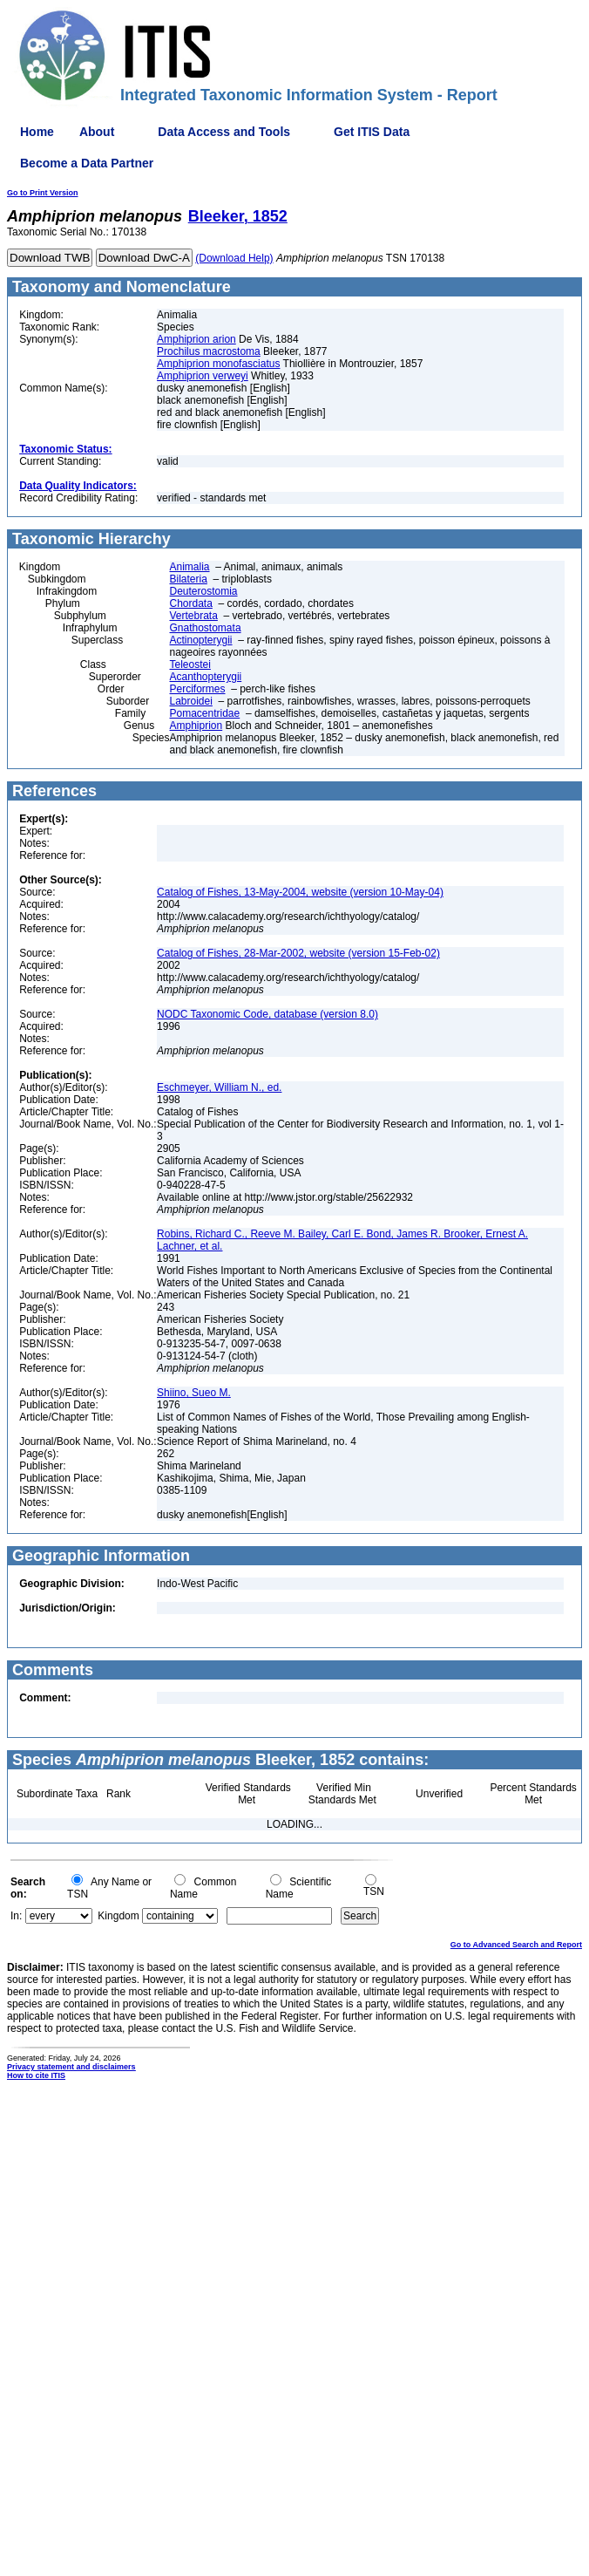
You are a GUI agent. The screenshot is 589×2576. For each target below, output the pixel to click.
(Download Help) (234, 258)
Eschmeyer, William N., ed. (219, 1087)
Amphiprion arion (196, 339)
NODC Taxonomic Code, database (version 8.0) (267, 1014)
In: (16, 1916)
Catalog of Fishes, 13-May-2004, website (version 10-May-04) (300, 892)
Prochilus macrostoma (209, 351)
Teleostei (190, 664)
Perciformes (198, 689)
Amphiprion (196, 725)
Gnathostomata (205, 628)
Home (37, 132)
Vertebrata (194, 616)
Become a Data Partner (86, 163)
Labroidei (191, 701)
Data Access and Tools (224, 132)
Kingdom (118, 1916)
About (96, 132)
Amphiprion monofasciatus (218, 364)
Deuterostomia (204, 591)
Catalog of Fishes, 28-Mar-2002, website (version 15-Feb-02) (298, 953)
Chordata (191, 603)
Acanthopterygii (206, 677)
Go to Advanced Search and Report (516, 1944)
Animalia (190, 567)
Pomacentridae (205, 713)
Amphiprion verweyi (202, 376)
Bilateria (188, 579)
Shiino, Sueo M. (194, 1393)
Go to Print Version (42, 192)
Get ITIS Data (372, 132)
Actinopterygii (201, 640)
